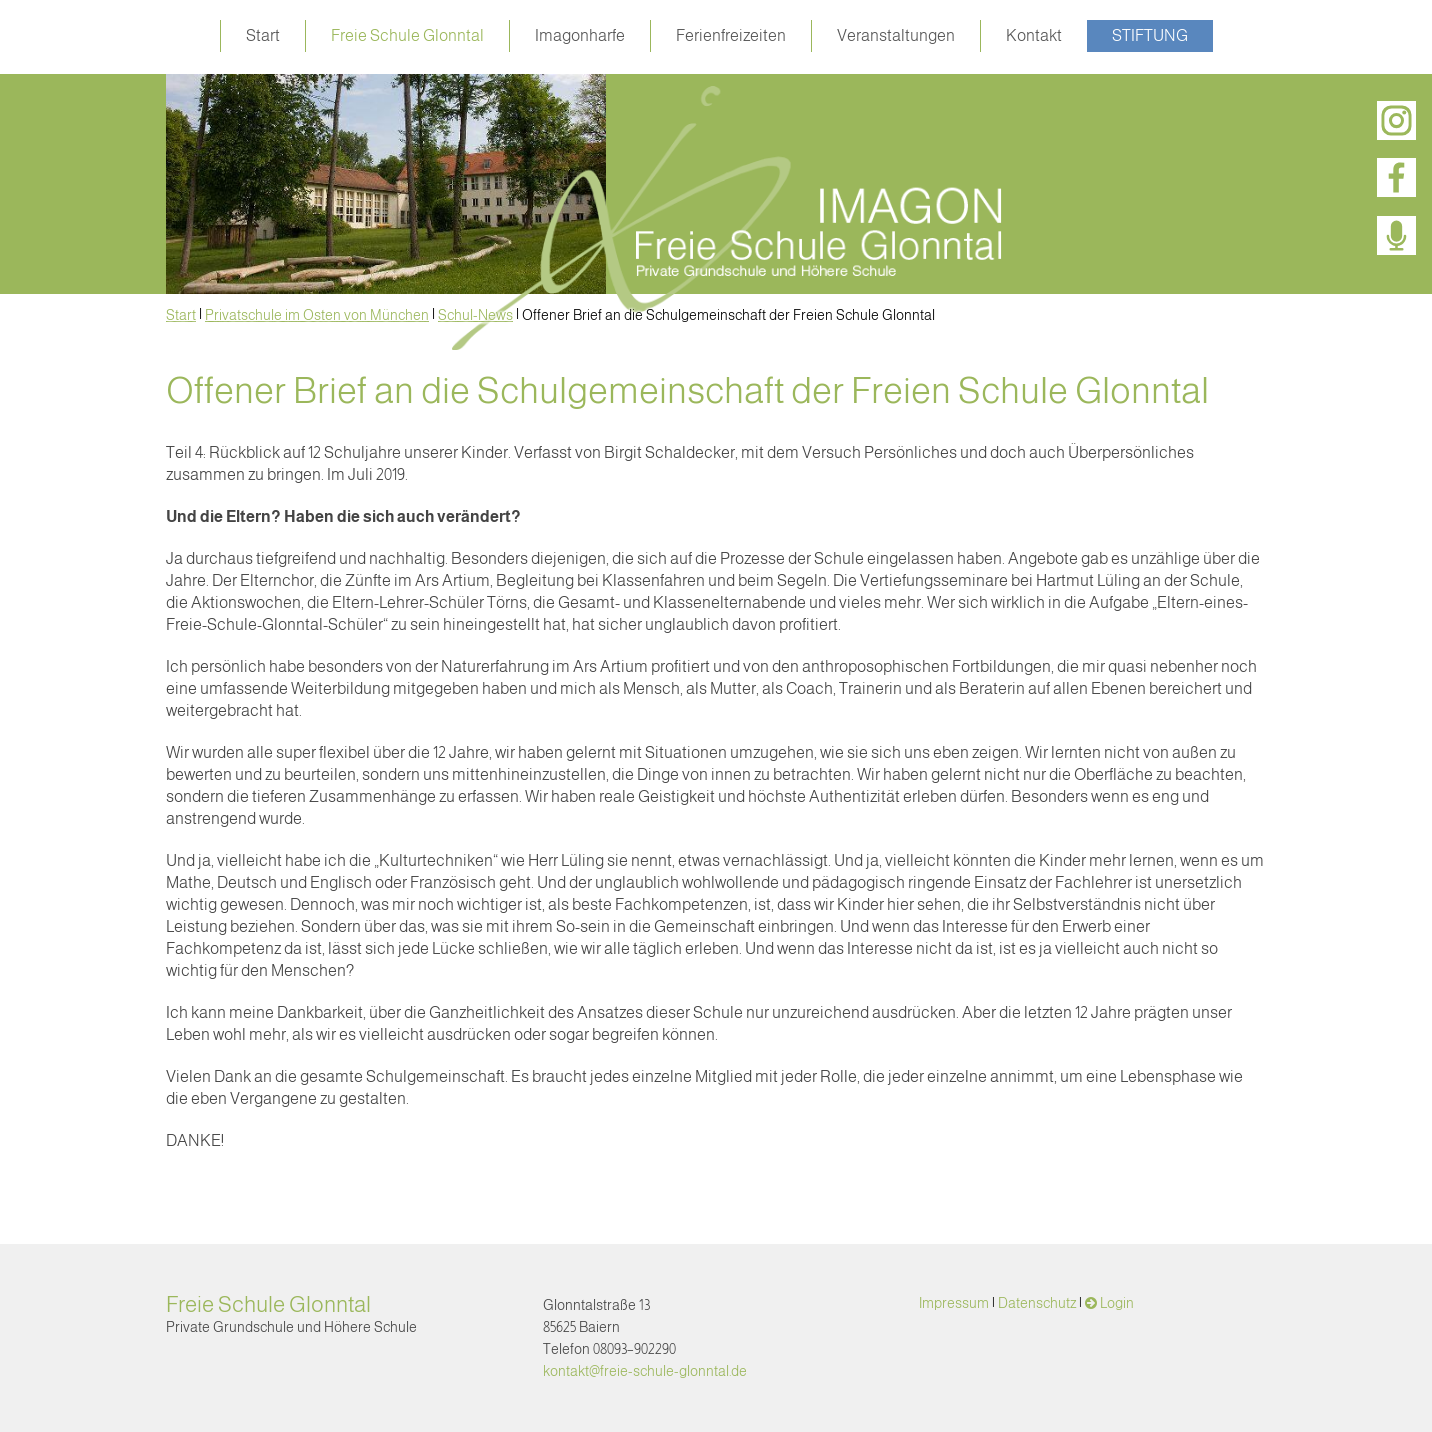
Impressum (954, 1303)
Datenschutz (1037, 1303)
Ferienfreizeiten (731, 35)
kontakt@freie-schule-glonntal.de (645, 1371)
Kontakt (1034, 35)
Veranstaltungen (896, 35)
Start (263, 35)
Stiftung (1150, 35)
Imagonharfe (580, 35)
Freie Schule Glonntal (407, 35)
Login (1117, 1303)
